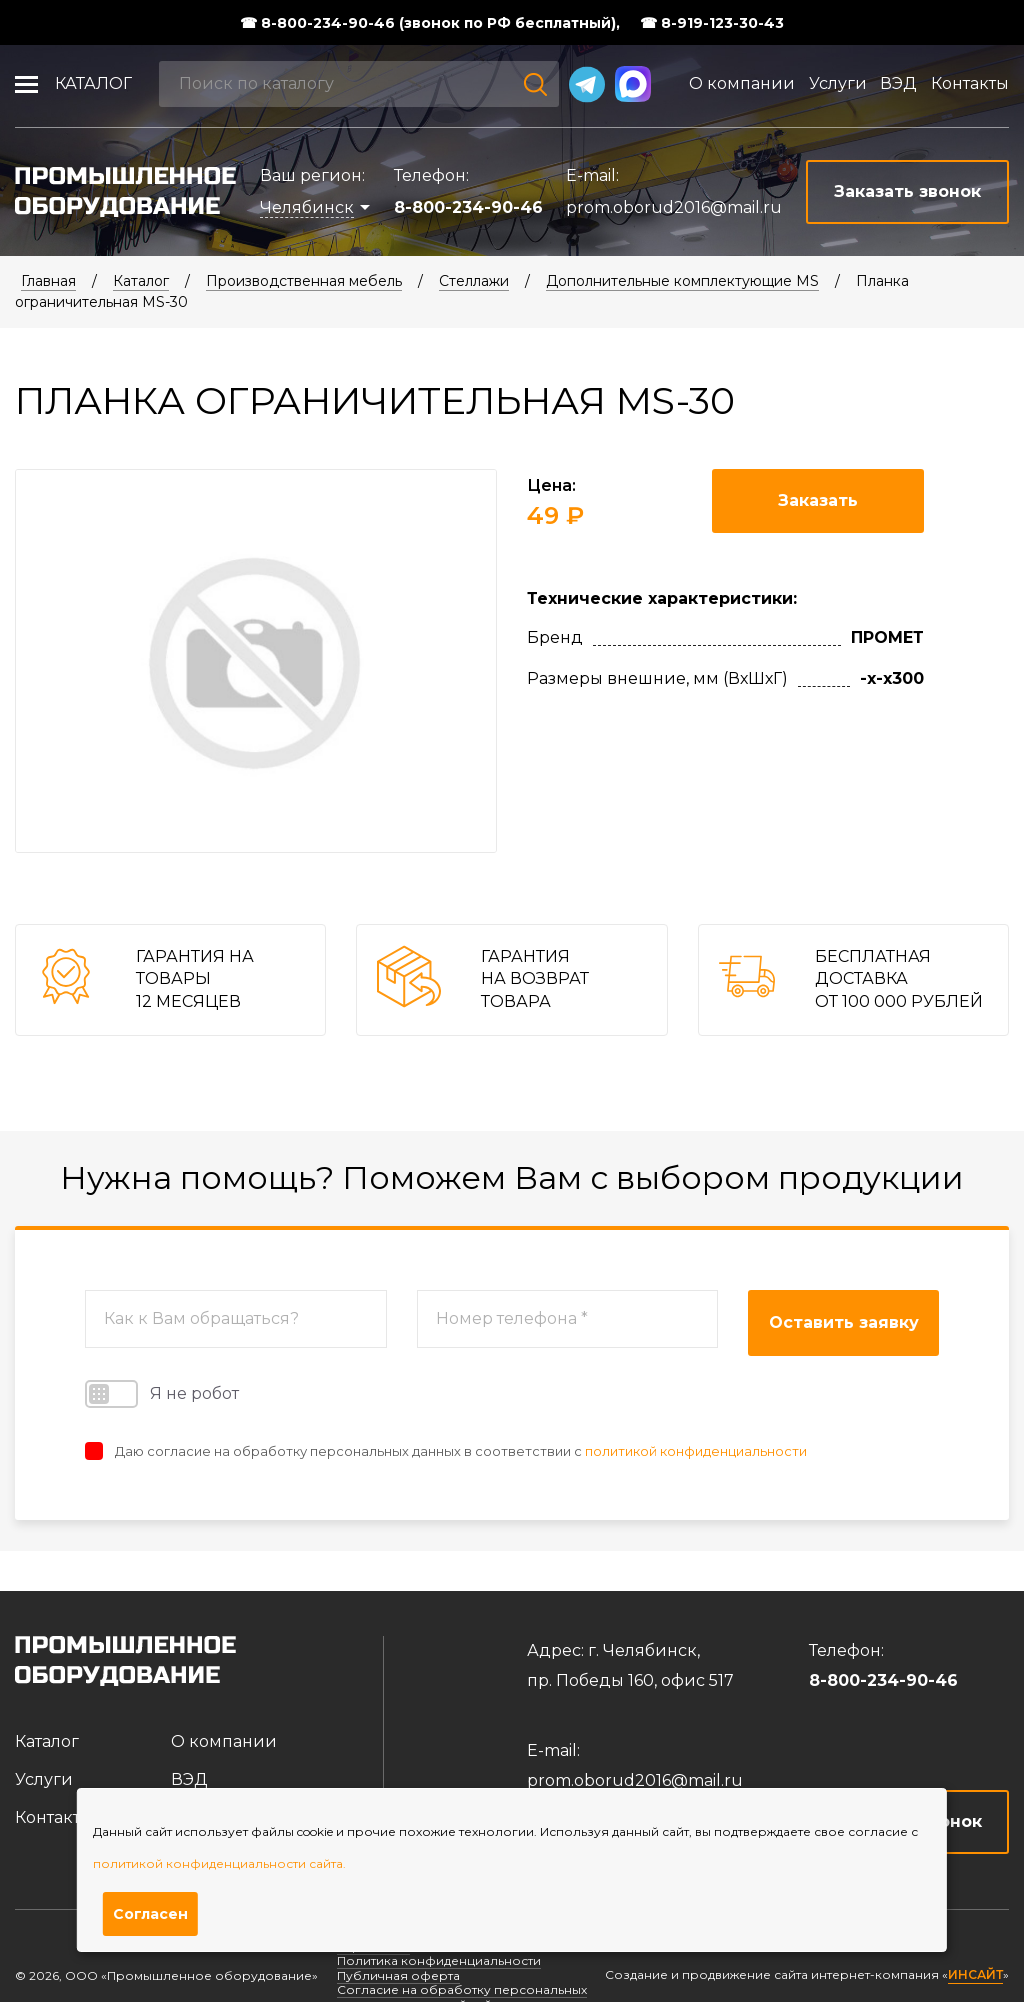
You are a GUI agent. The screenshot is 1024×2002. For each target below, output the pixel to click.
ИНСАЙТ (975, 1975)
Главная (48, 281)
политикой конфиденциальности (696, 1451)
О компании (742, 83)
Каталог (93, 83)
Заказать (818, 500)
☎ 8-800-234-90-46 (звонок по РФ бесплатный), (430, 23)
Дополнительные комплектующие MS (682, 281)
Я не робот (162, 1394)
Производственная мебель (304, 281)
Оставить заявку (844, 1322)
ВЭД (898, 83)
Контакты (970, 83)
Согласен (150, 1914)
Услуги (838, 83)
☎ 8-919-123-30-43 (712, 23)
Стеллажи (474, 281)
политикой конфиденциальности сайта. (219, 1863)
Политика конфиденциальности (439, 1960)
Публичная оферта (398, 1975)
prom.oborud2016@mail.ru (674, 207)
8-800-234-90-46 (468, 207)
